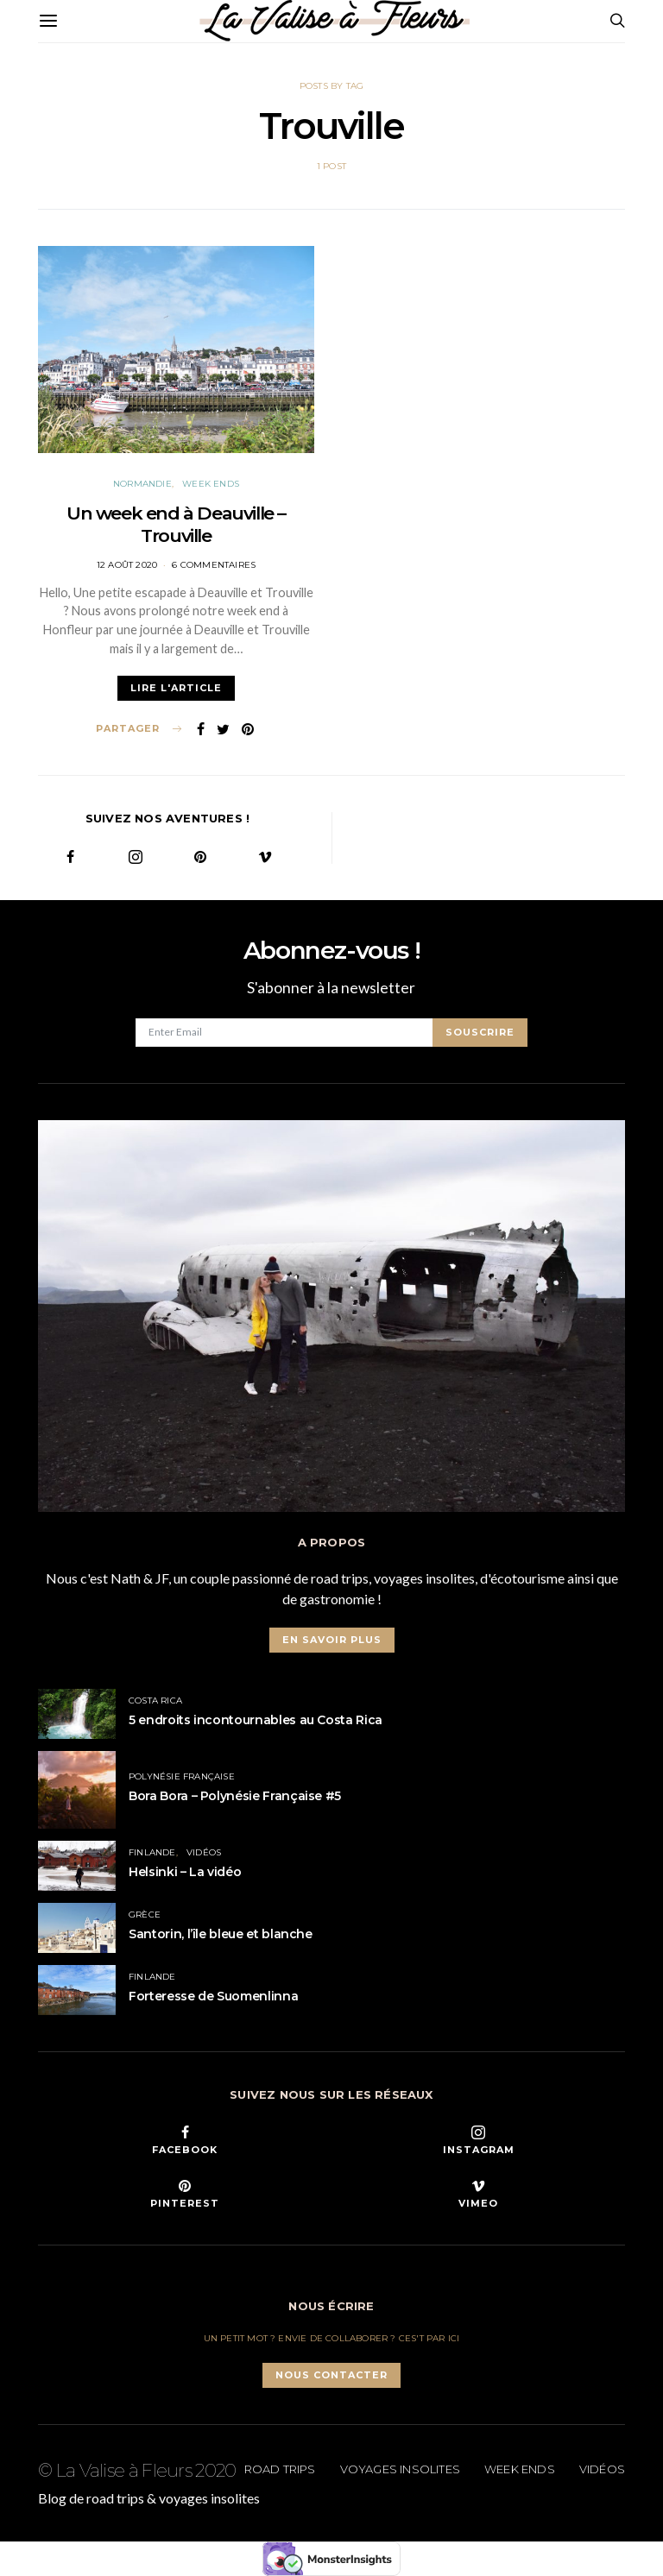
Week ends (210, 483)
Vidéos (203, 1852)
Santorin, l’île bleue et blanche (221, 1934)
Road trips (280, 2469)
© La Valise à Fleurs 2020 (137, 2470)
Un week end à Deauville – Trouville (176, 523)
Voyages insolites (400, 2469)
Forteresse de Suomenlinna (213, 1996)
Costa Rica (155, 1700)
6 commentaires (214, 564)
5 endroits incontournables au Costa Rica (255, 1720)
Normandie (142, 483)
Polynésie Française (182, 1776)
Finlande (152, 1852)
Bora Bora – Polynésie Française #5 (235, 1796)
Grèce (145, 1914)
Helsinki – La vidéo (185, 1872)
